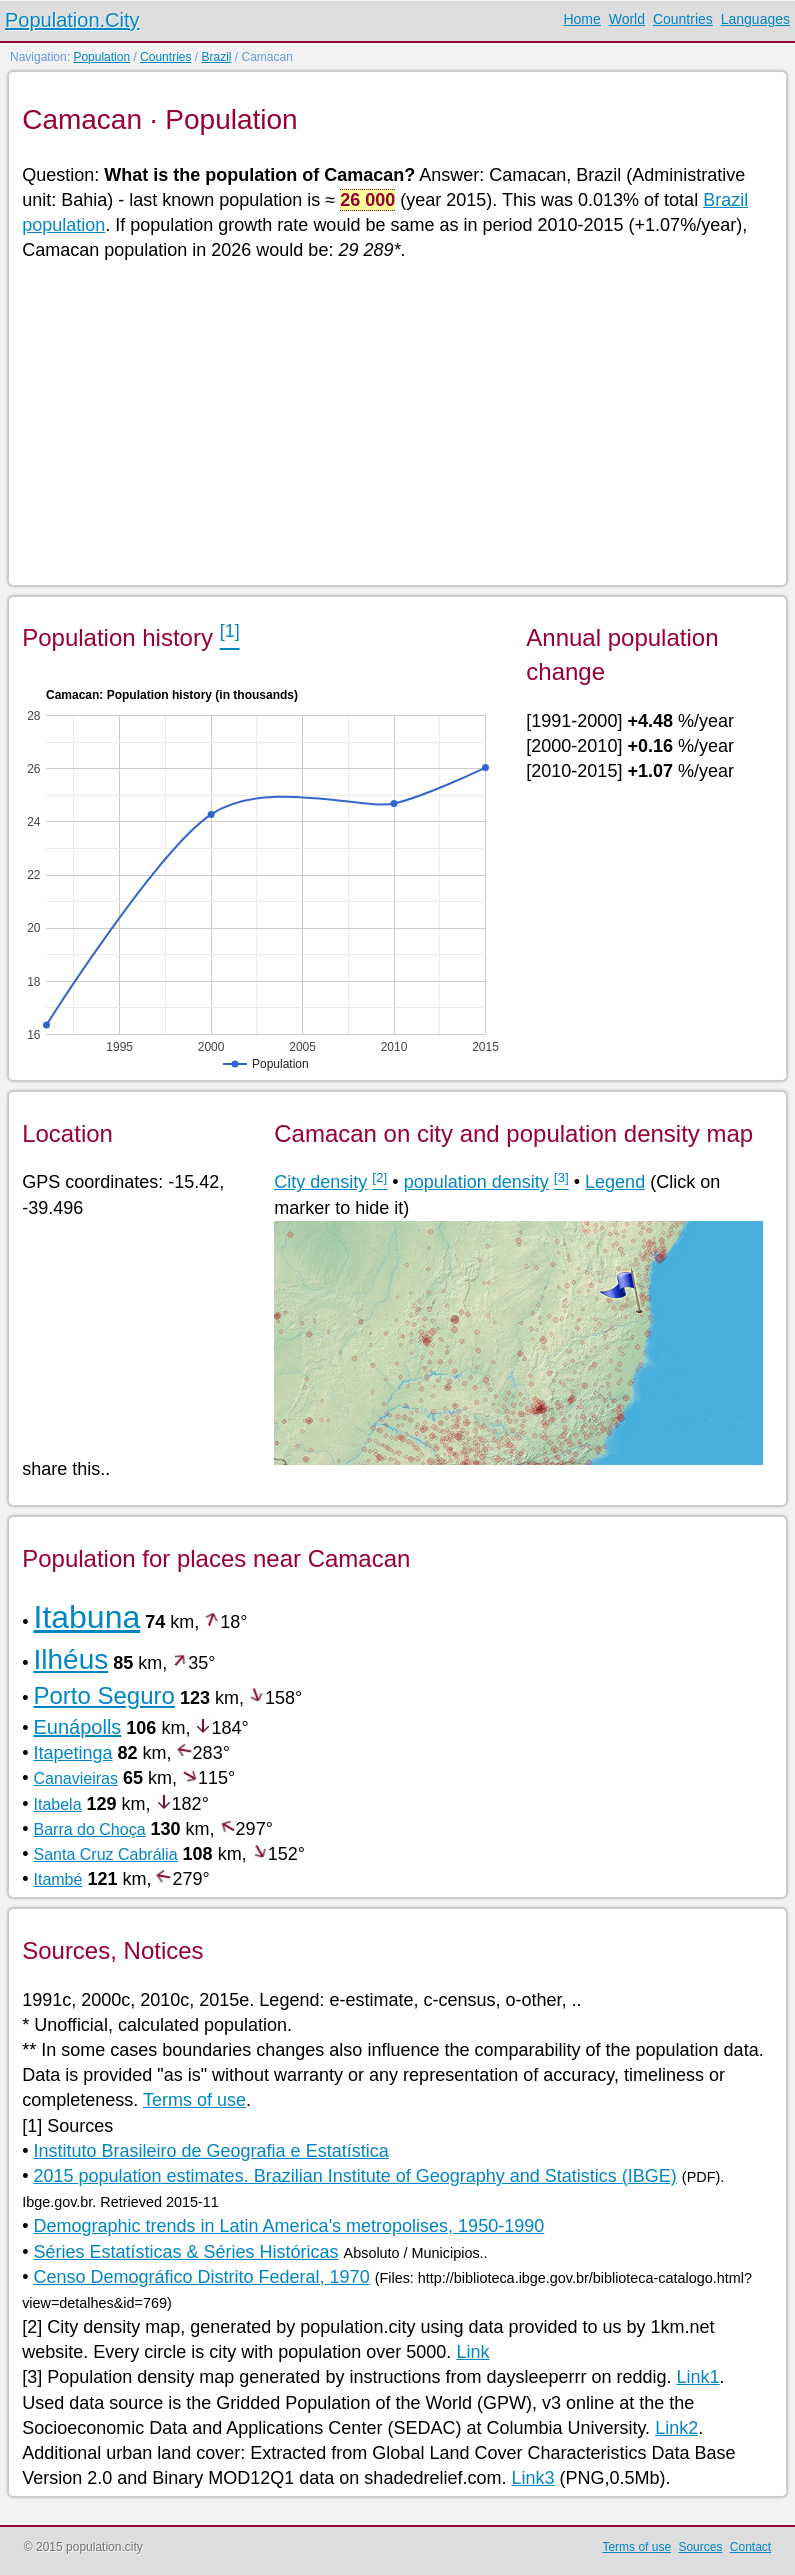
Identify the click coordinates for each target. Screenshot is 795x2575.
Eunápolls (77, 1727)
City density (320, 1182)
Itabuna (86, 1617)
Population (101, 57)
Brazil (216, 57)
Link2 (676, 2428)
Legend (615, 1182)
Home (581, 19)
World (627, 19)
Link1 (698, 2377)
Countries (683, 19)
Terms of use (194, 2100)
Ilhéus (70, 1659)
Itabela (57, 1804)
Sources (700, 2547)
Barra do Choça (89, 1829)
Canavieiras (75, 1778)
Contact (750, 2547)
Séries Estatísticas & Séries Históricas (185, 2252)
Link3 (532, 2478)
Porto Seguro (103, 1695)
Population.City (72, 20)
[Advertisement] (396, 422)
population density (476, 1182)
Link (472, 2352)
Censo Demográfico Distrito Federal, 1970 (201, 2277)
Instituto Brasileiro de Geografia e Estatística (210, 2151)
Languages (755, 19)
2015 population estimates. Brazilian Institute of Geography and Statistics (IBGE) (354, 2176)
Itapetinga (72, 1753)
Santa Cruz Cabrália (105, 1854)
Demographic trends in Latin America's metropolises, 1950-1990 (288, 2226)
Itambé (57, 1879)
